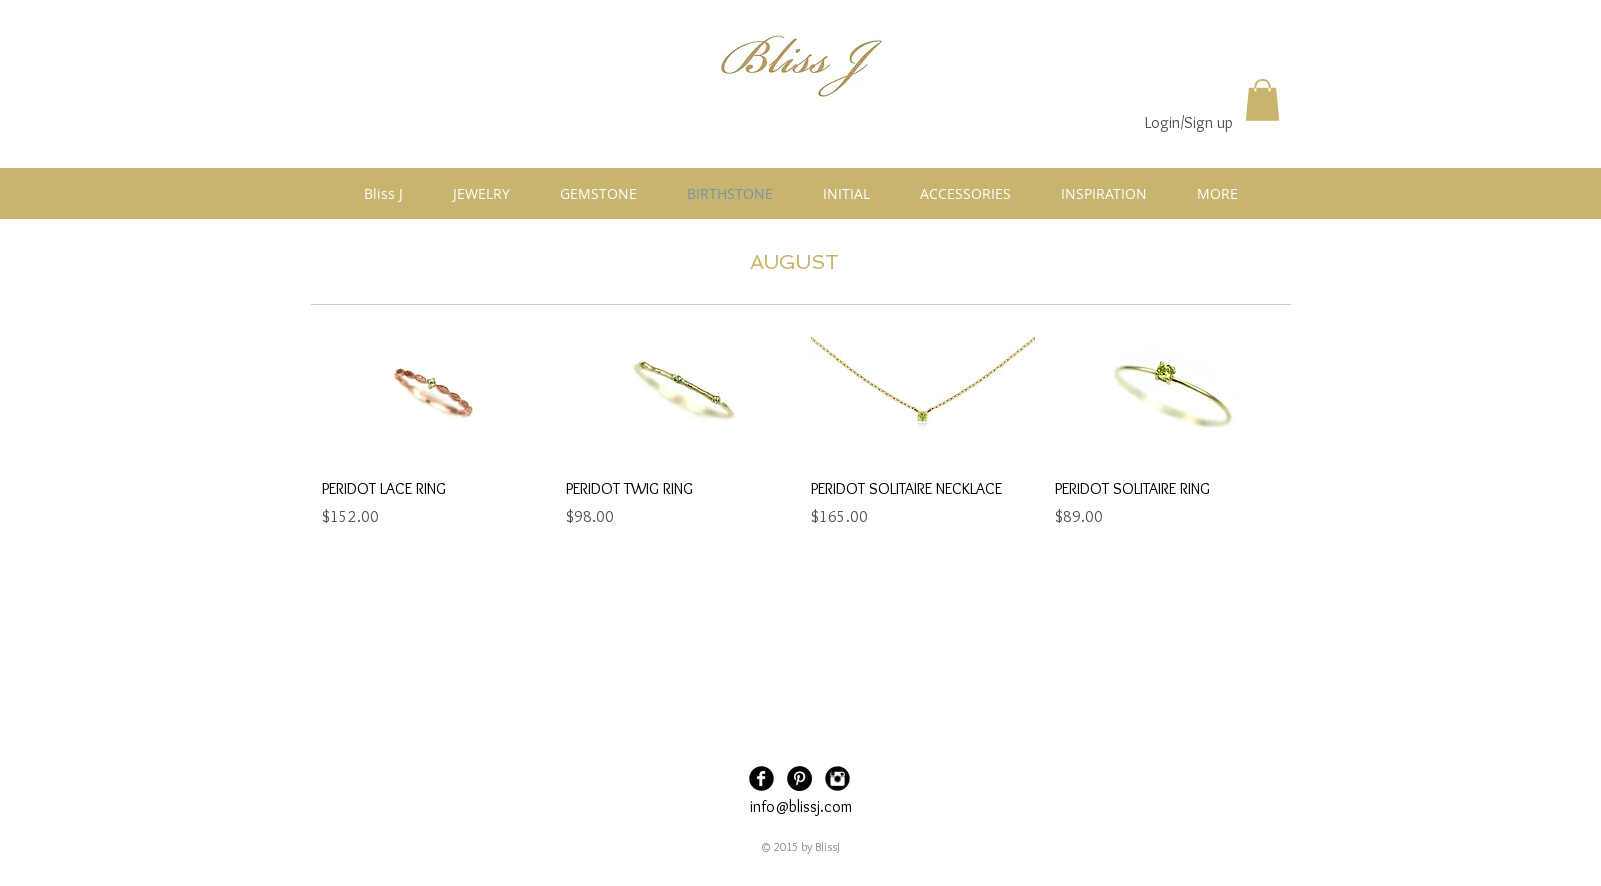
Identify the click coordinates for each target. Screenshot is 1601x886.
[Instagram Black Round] (837, 778)
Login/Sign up (1189, 122)
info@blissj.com (801, 806)
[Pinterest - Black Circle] (799, 778)
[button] (1262, 100)
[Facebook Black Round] (761, 778)
